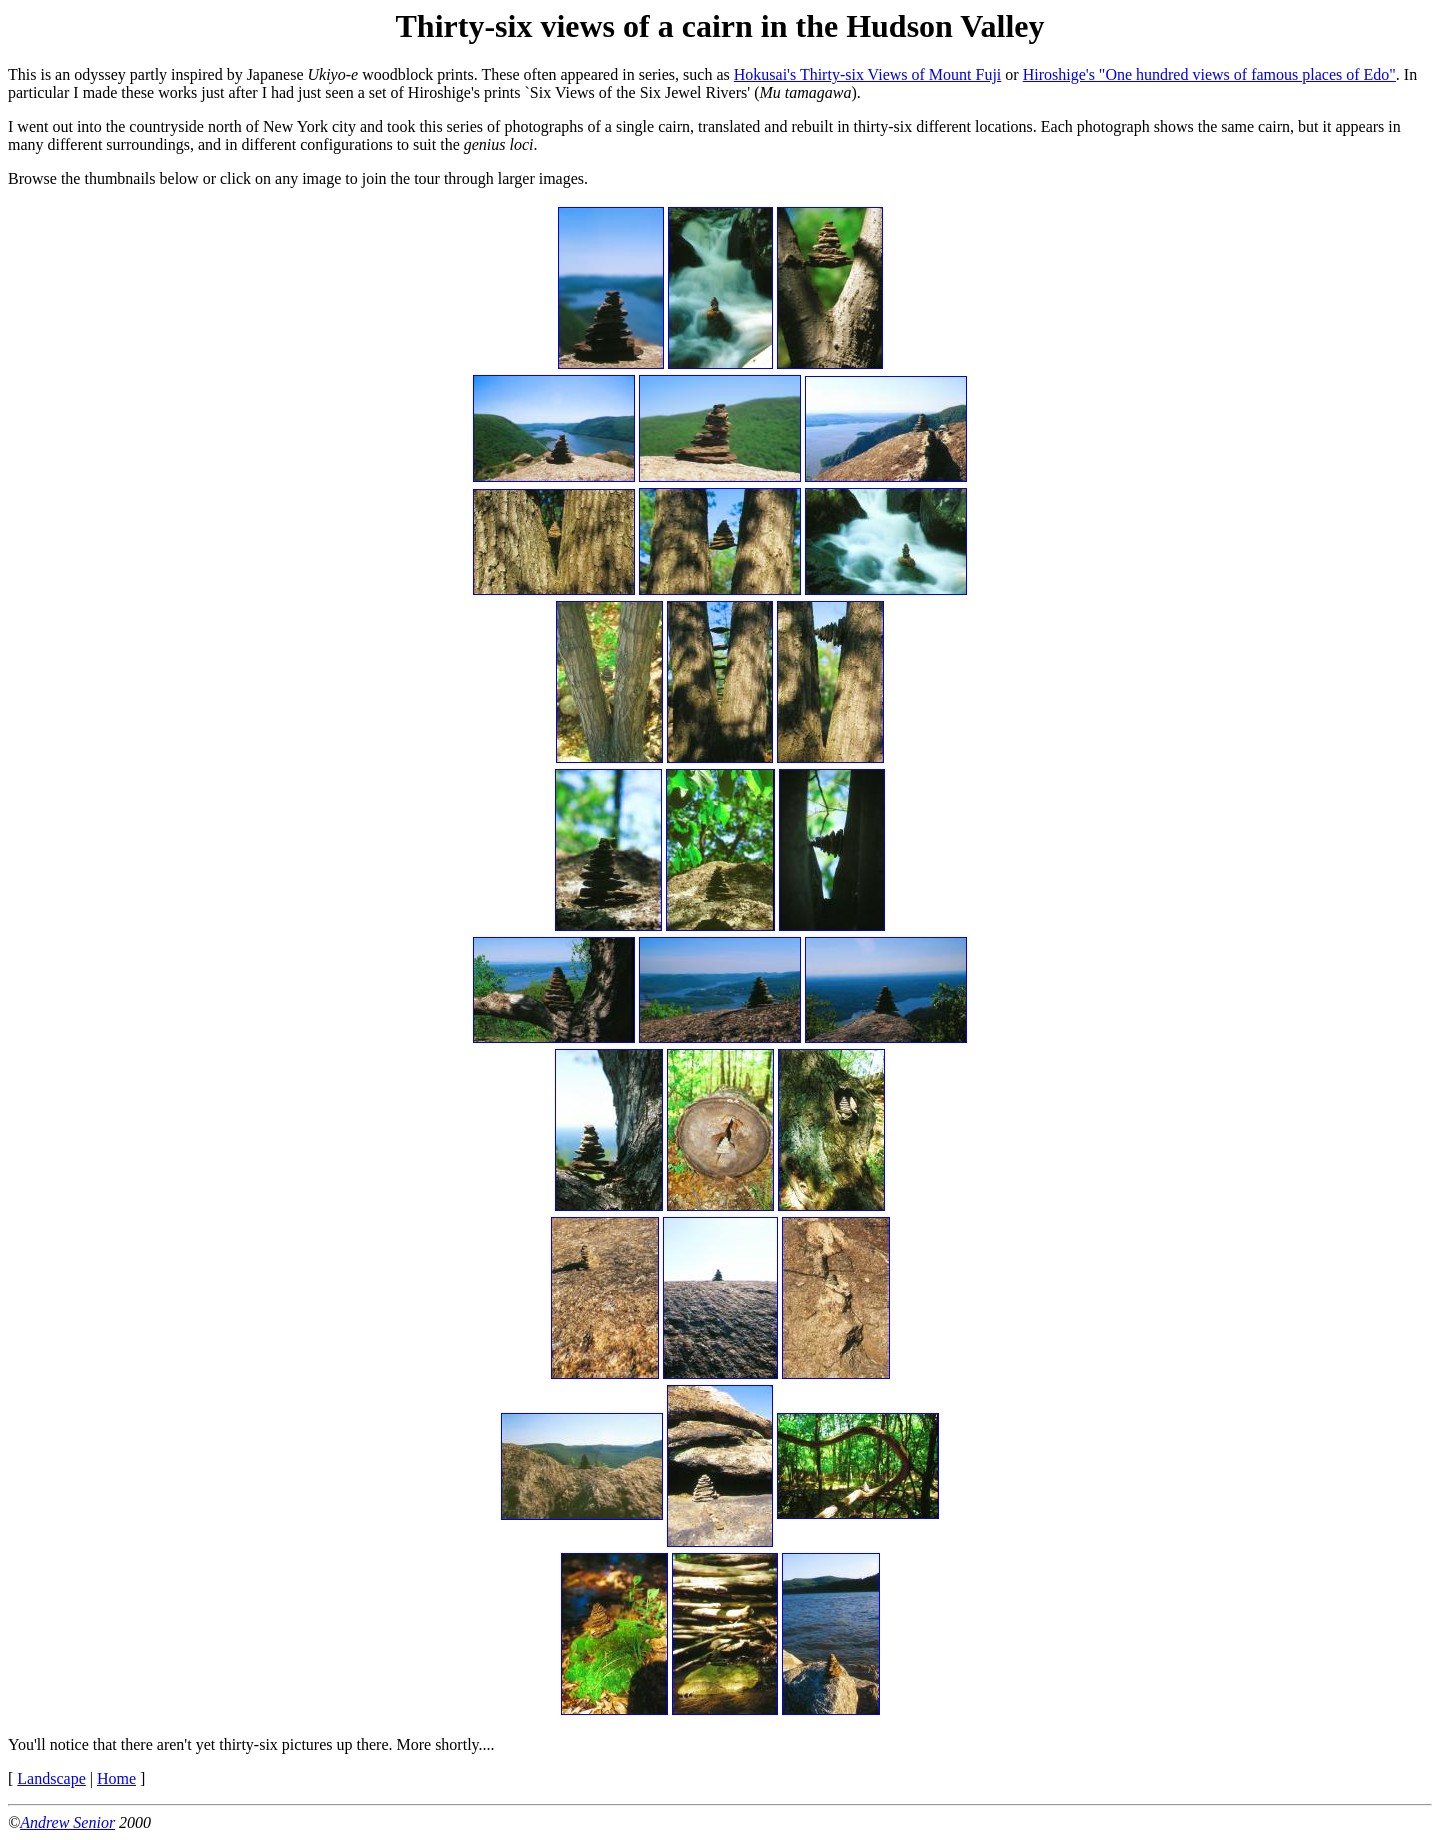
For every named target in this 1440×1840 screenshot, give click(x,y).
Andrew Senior (67, 1822)
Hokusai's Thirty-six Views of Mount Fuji (868, 74)
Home (116, 1778)
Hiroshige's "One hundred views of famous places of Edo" (1209, 74)
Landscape (51, 1778)
